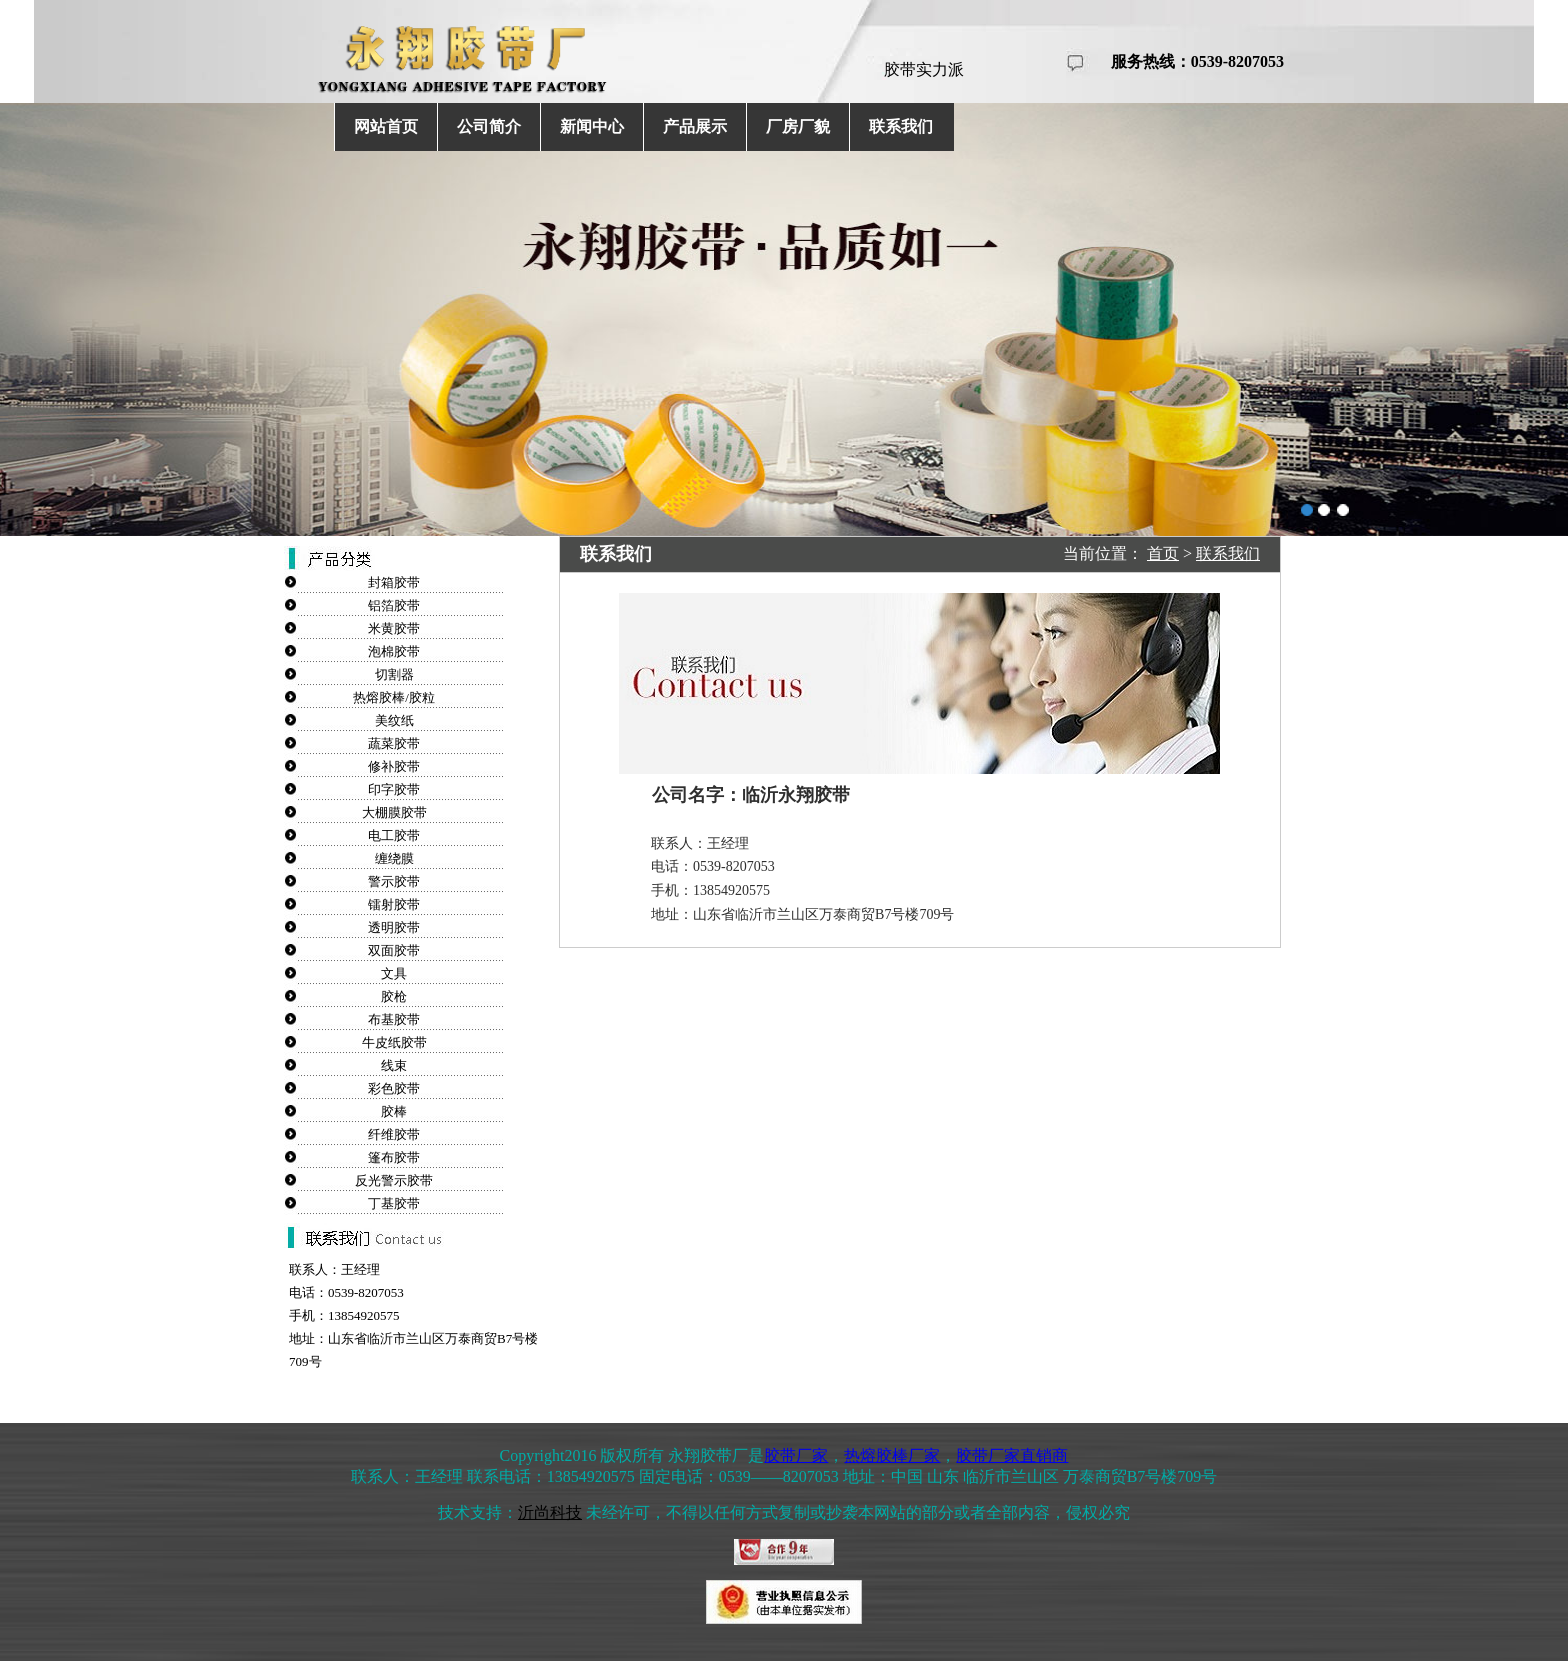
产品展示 (695, 126)
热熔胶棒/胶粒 (394, 697)
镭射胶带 (394, 904)
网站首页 (386, 126)
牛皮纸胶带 (394, 1042)
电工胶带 (394, 835)
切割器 (394, 674)
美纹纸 (394, 720)
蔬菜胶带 (394, 743)
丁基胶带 (394, 1203)
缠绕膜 (394, 858)
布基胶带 (394, 1019)
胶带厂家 (796, 1455)
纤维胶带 (394, 1134)
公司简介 (489, 126)
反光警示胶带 (394, 1180)
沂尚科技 (550, 1512)
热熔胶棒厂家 (892, 1455)
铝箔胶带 (394, 605)
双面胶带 (394, 950)
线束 (394, 1065)
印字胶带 (394, 789)
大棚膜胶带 (394, 812)
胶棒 (394, 1111)
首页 (1163, 553)
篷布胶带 (394, 1157)
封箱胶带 (394, 582)
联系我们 (901, 126)
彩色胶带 (394, 1088)
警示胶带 (394, 881)
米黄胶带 (394, 628)
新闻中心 (592, 126)
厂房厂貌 (798, 126)
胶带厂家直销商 (1012, 1455)
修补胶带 (394, 766)
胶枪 (394, 996)
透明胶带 (394, 927)
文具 (394, 973)
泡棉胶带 (394, 651)
